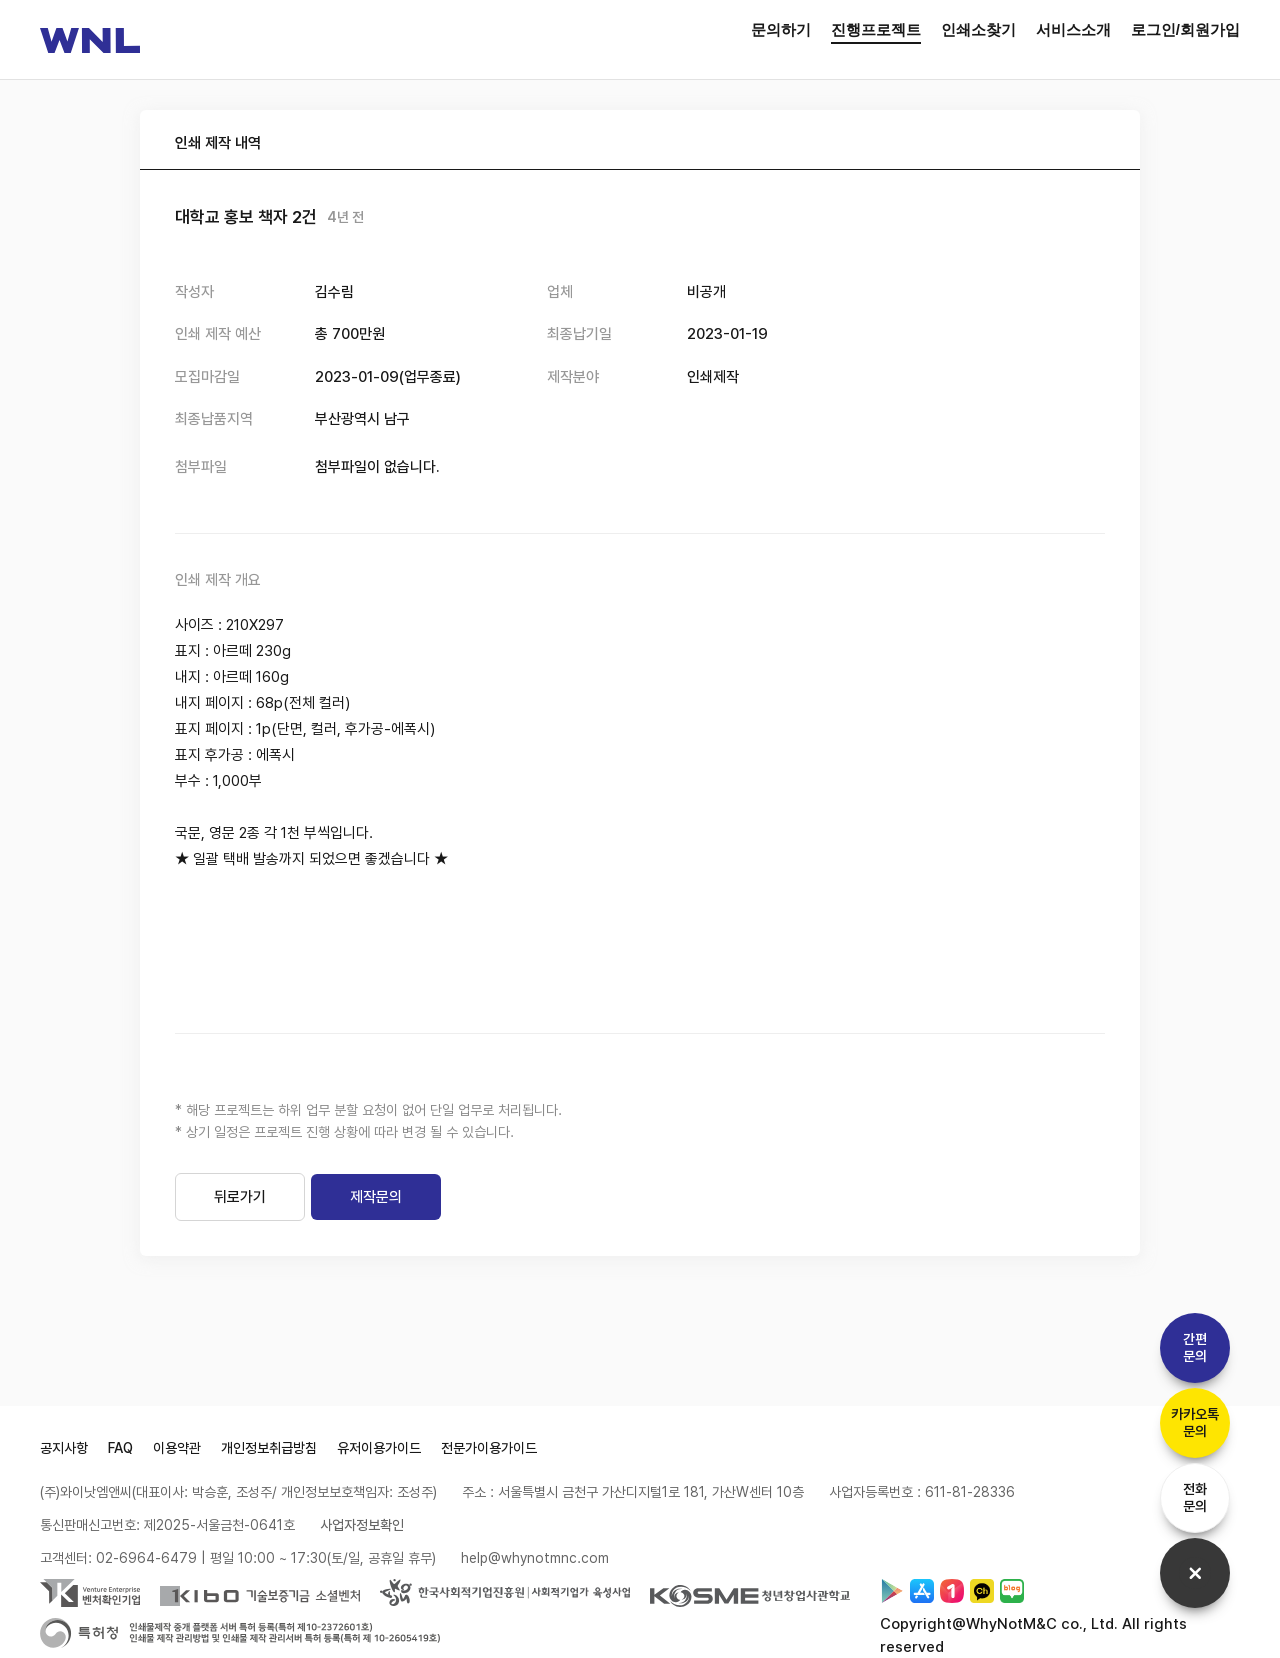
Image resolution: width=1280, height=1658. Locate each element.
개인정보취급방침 (269, 1448)
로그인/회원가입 (1185, 29)
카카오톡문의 (1195, 1422)
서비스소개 (1073, 29)
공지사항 (64, 1448)
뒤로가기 (240, 1197)
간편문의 (1195, 1347)
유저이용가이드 (379, 1448)
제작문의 (376, 1197)
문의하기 (781, 29)
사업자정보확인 (362, 1525)
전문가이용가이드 (489, 1448)
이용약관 (177, 1448)
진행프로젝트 (876, 29)
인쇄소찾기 (978, 29)
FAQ (120, 1448)
